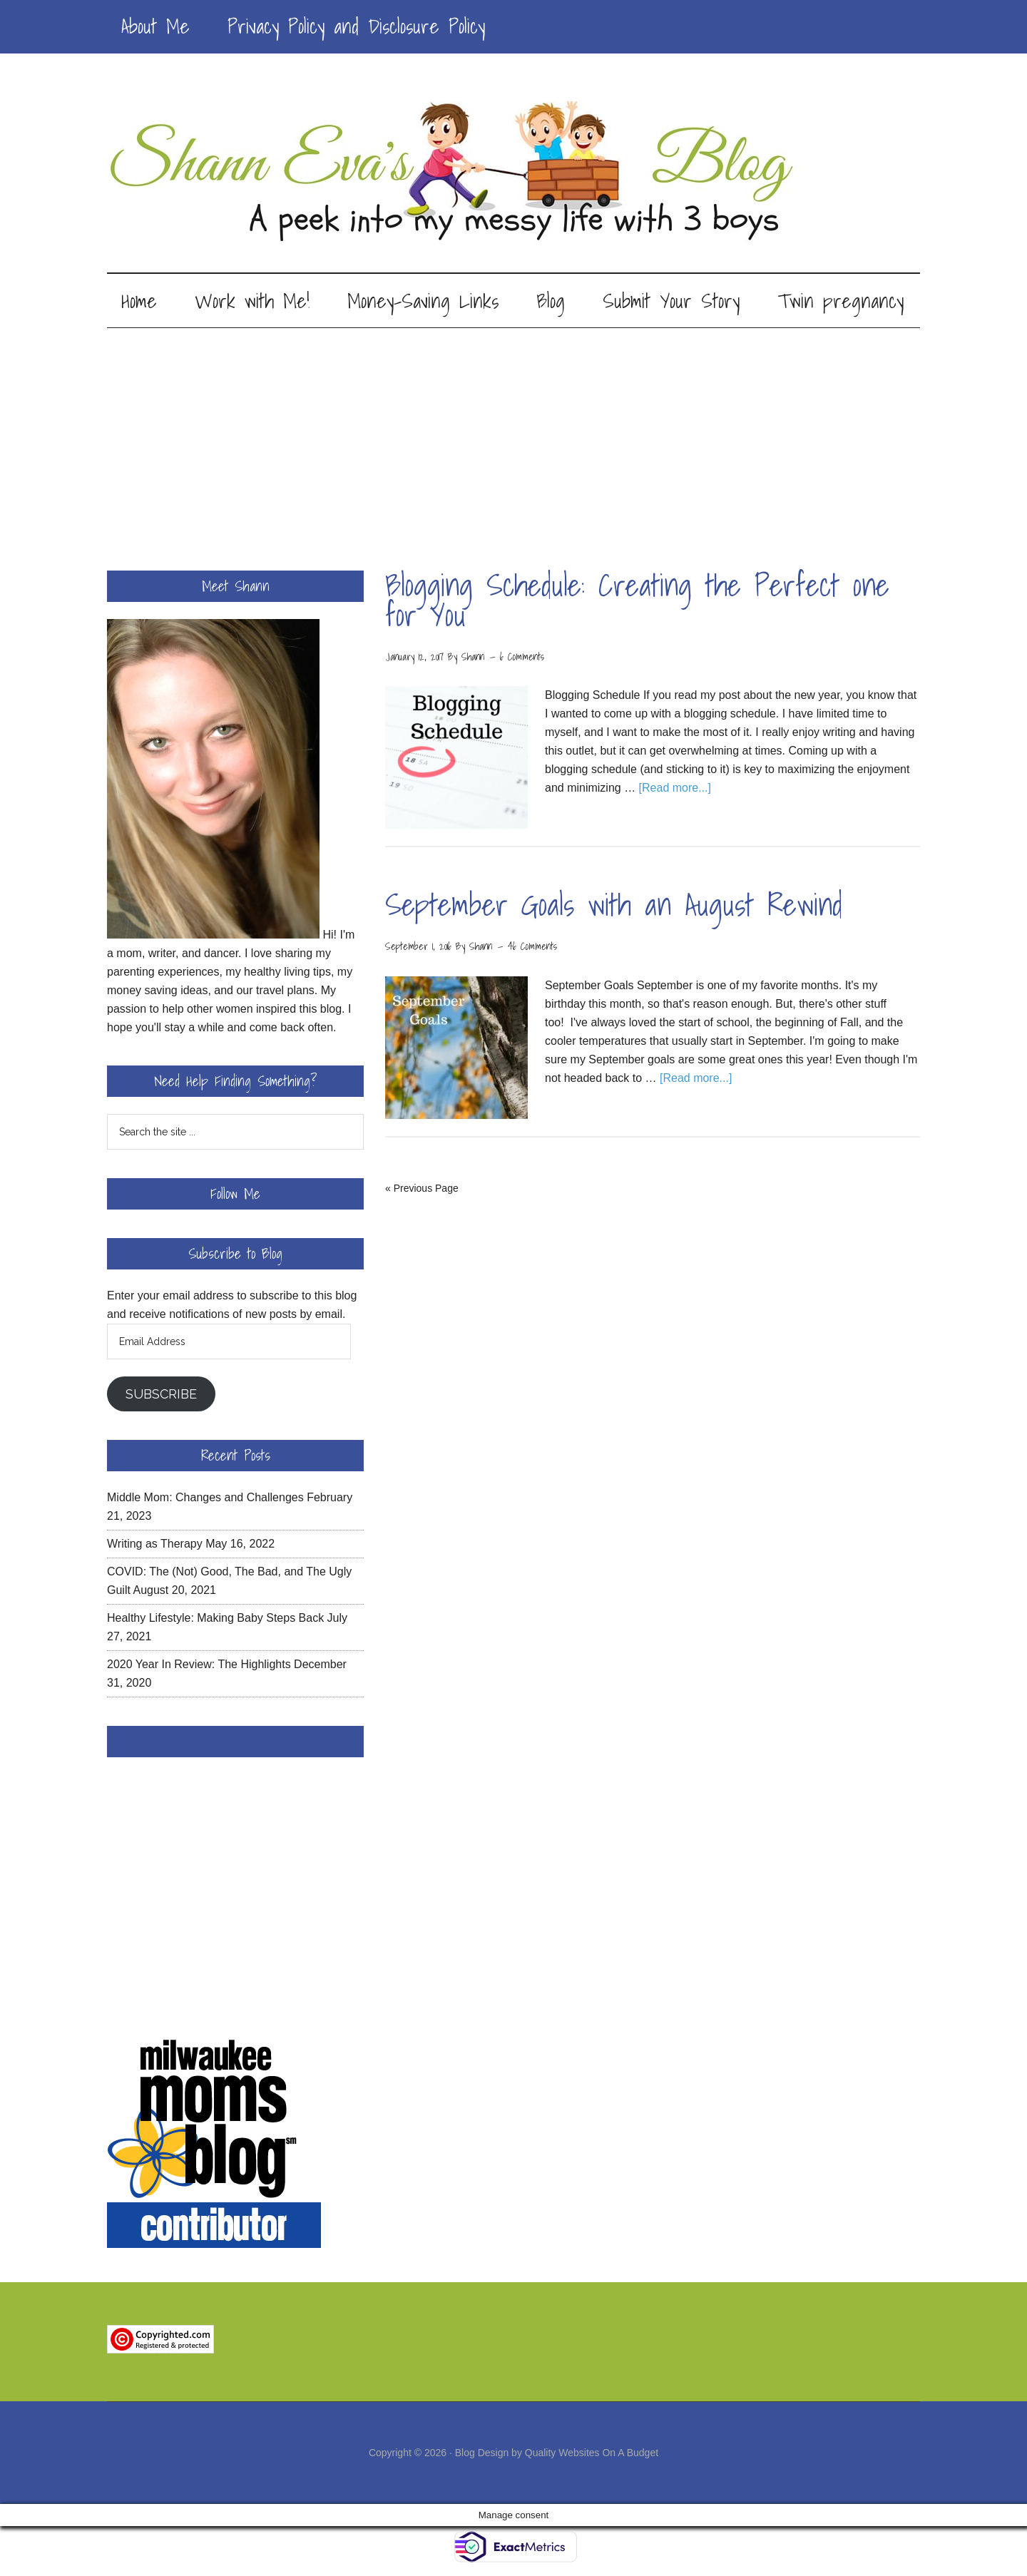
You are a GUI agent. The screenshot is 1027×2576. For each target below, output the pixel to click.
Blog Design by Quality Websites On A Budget (556, 2454)
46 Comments (532, 948)
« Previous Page (422, 1190)
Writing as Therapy (155, 1546)
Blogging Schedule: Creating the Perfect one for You (637, 602)
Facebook (235, 1743)
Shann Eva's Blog (513, 172)
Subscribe (161, 1396)
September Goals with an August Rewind (613, 907)
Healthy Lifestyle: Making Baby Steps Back (215, 1620)
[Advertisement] (513, 437)
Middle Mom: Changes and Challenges (205, 1499)
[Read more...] (675, 790)
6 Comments (522, 659)
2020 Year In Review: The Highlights (199, 1666)
